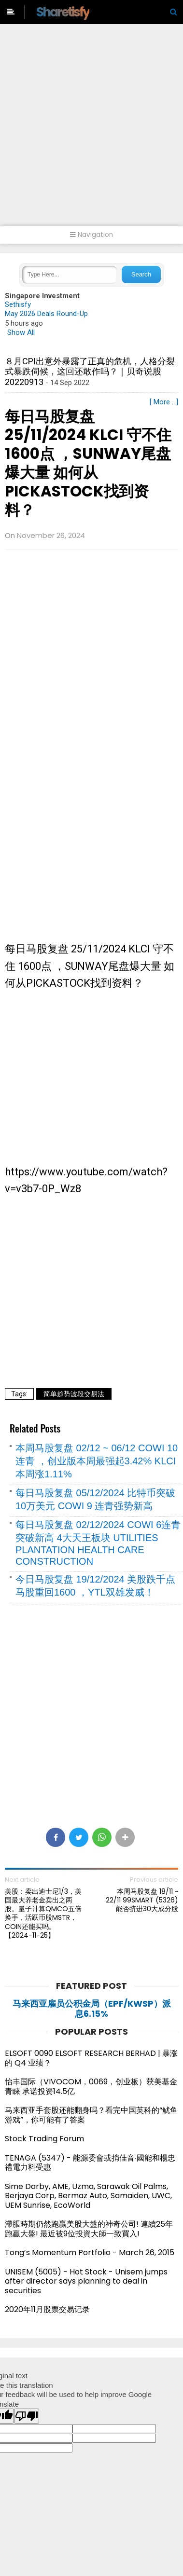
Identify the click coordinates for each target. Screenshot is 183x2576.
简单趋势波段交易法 (73, 1394)
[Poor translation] (26, 2416)
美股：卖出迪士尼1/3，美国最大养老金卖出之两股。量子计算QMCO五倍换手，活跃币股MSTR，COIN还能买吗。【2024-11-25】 (43, 1913)
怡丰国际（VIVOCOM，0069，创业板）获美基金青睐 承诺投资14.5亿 (91, 2086)
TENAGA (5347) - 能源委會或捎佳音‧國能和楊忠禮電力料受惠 (90, 2162)
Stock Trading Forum (44, 2138)
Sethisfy (18, 304)
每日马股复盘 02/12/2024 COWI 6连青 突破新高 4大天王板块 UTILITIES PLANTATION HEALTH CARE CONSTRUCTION (98, 1543)
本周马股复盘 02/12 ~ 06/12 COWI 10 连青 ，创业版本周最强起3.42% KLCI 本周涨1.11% (96, 1461)
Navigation (91, 234)
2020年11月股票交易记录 (47, 2309)
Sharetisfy (62, 12)
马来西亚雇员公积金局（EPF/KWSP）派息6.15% (92, 2008)
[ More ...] (164, 402)
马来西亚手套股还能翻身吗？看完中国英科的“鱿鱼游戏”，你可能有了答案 (91, 2115)
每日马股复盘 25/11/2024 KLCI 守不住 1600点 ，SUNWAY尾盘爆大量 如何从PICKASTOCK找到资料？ (88, 463)
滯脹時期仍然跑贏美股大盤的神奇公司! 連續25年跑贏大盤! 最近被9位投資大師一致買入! (89, 2228)
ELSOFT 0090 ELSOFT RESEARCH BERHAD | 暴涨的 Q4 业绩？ (91, 2058)
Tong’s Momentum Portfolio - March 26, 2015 (89, 2252)
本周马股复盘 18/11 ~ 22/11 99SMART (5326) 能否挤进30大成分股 (142, 1900)
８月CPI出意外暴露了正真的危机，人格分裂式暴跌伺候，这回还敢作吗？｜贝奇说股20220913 (90, 371)
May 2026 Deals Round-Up (46, 313)
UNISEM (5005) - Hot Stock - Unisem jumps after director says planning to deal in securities (86, 2281)
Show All (21, 332)
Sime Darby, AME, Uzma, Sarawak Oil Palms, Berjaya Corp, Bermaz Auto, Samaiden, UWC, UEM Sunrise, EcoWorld (88, 2196)
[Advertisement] (91, 130)
